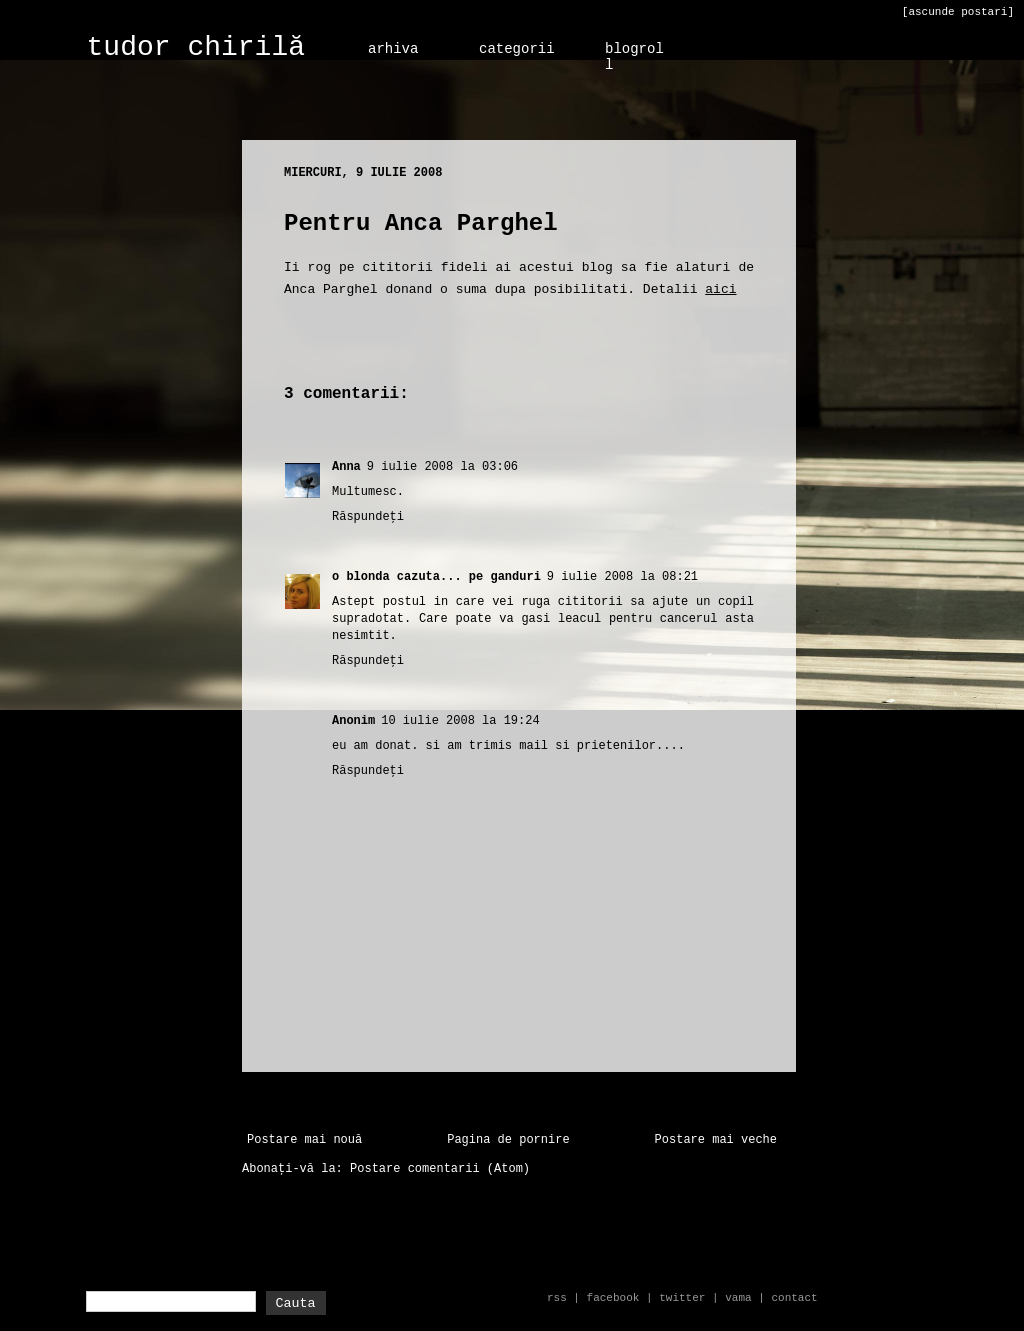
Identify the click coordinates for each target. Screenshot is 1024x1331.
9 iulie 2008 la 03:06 (442, 467)
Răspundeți (368, 517)
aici (720, 289)
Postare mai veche (716, 1140)
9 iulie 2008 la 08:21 (622, 577)
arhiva (393, 49)
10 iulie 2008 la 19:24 (460, 721)
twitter (682, 1298)
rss (557, 1298)
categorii (517, 49)
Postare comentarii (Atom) (440, 1169)
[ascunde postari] (958, 12)
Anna (346, 467)
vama (738, 1298)
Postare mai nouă (304, 1140)
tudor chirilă (196, 47)
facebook (613, 1298)
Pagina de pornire (508, 1140)
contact (794, 1298)
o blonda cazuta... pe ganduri (436, 577)
